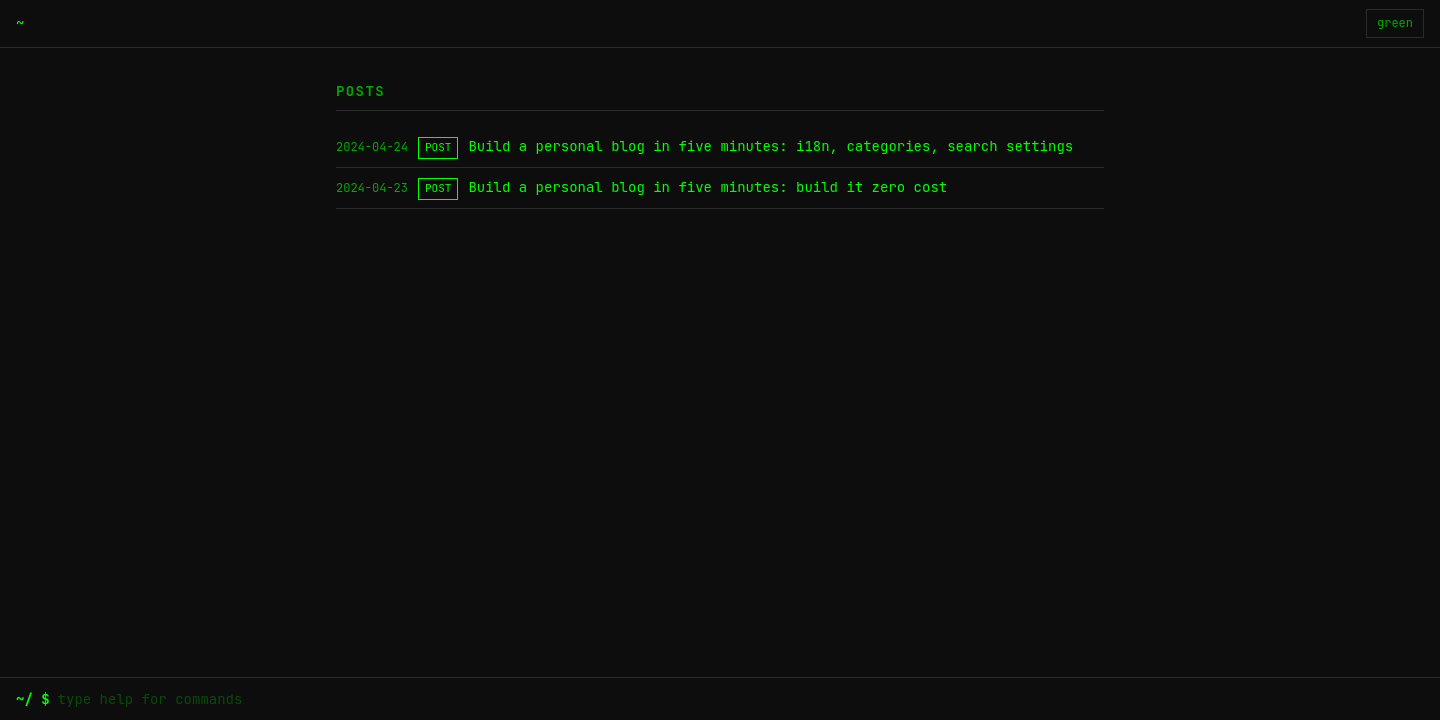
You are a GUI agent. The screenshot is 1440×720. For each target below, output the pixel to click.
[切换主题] (1395, 23)
